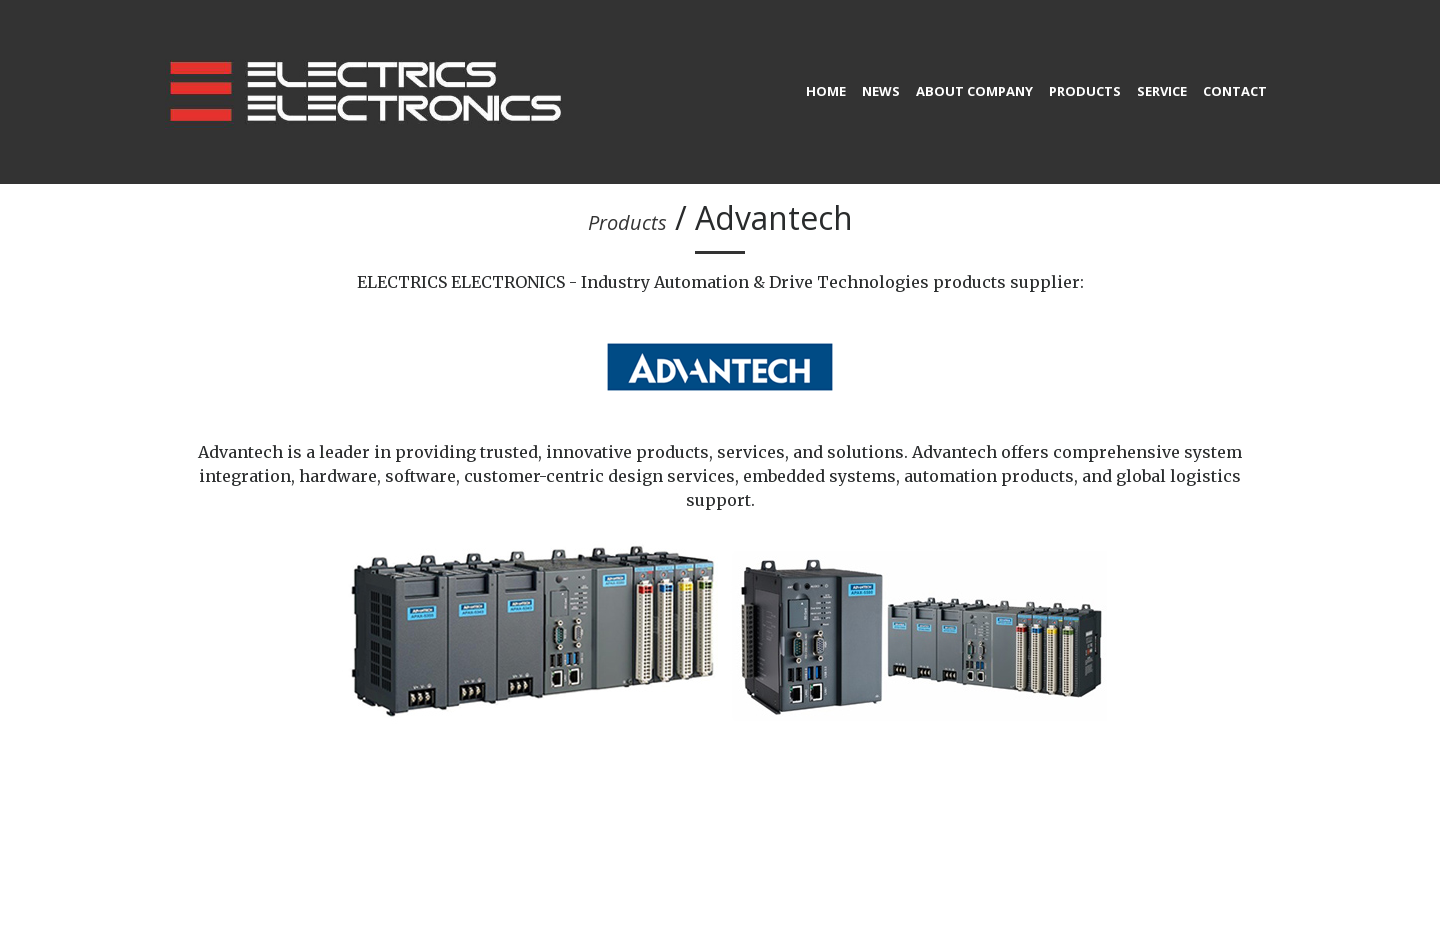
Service (1162, 91)
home (826, 91)
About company (974, 91)
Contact (1235, 91)
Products (1085, 91)
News (881, 91)
